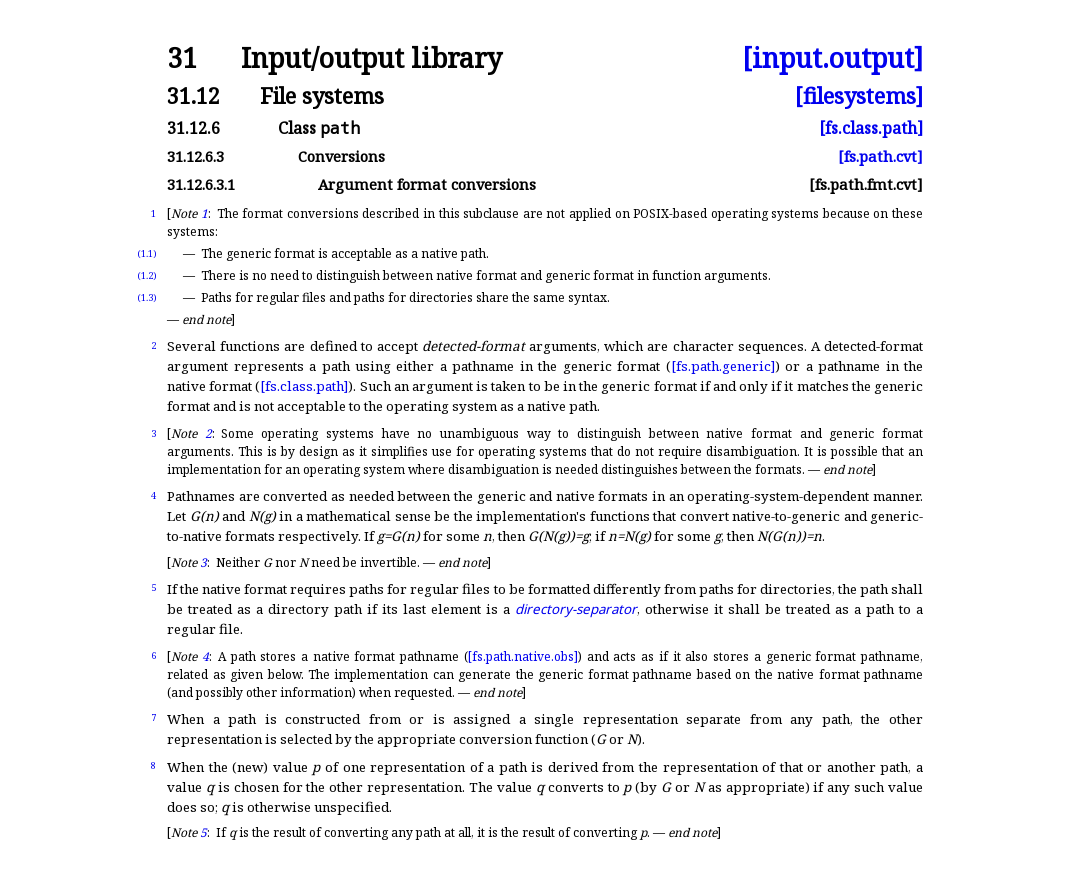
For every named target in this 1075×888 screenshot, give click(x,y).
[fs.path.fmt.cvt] (866, 184)
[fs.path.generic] (723, 366)
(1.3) (147, 297)
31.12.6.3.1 (201, 184)
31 (182, 58)
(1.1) (147, 253)
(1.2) (147, 275)
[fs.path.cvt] (880, 156)
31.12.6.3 (195, 156)
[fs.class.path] (871, 128)
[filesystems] (859, 95)
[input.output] (832, 58)
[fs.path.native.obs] (523, 656)
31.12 (193, 95)
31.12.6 (193, 128)
